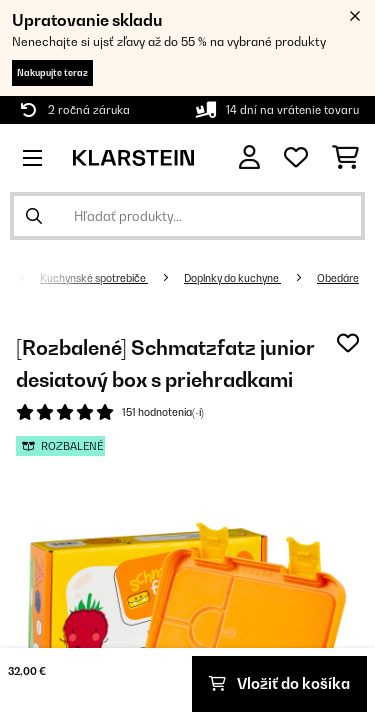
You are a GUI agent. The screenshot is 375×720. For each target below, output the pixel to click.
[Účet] (249, 157)
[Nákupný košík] (345, 158)
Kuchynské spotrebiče (94, 278)
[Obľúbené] (296, 158)
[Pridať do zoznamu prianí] (348, 343)
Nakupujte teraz (52, 72)
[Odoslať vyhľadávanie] (34, 216)
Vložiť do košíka (279, 683)
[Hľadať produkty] (187, 216)
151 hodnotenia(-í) (163, 412)
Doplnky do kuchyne (232, 278)
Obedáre (338, 278)
